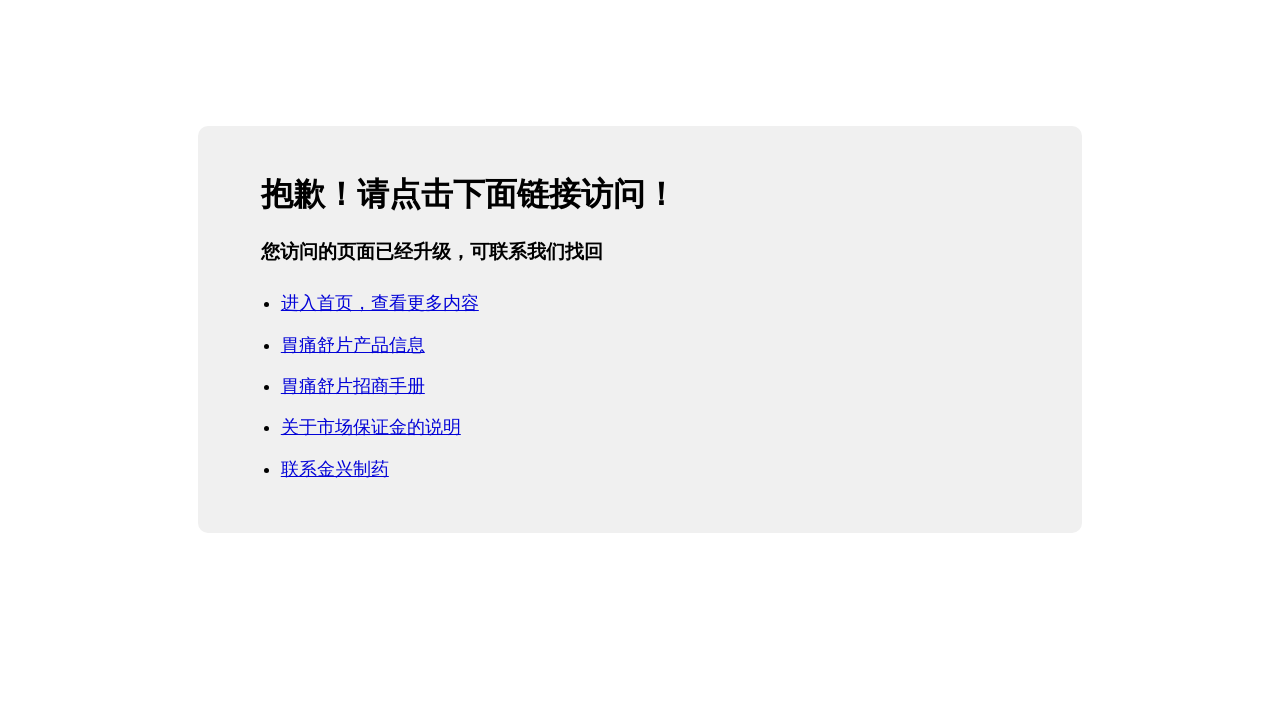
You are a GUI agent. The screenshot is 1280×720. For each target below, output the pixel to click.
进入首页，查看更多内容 (380, 303)
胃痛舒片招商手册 (353, 386)
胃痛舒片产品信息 (353, 345)
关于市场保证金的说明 (371, 427)
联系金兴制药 (335, 469)
